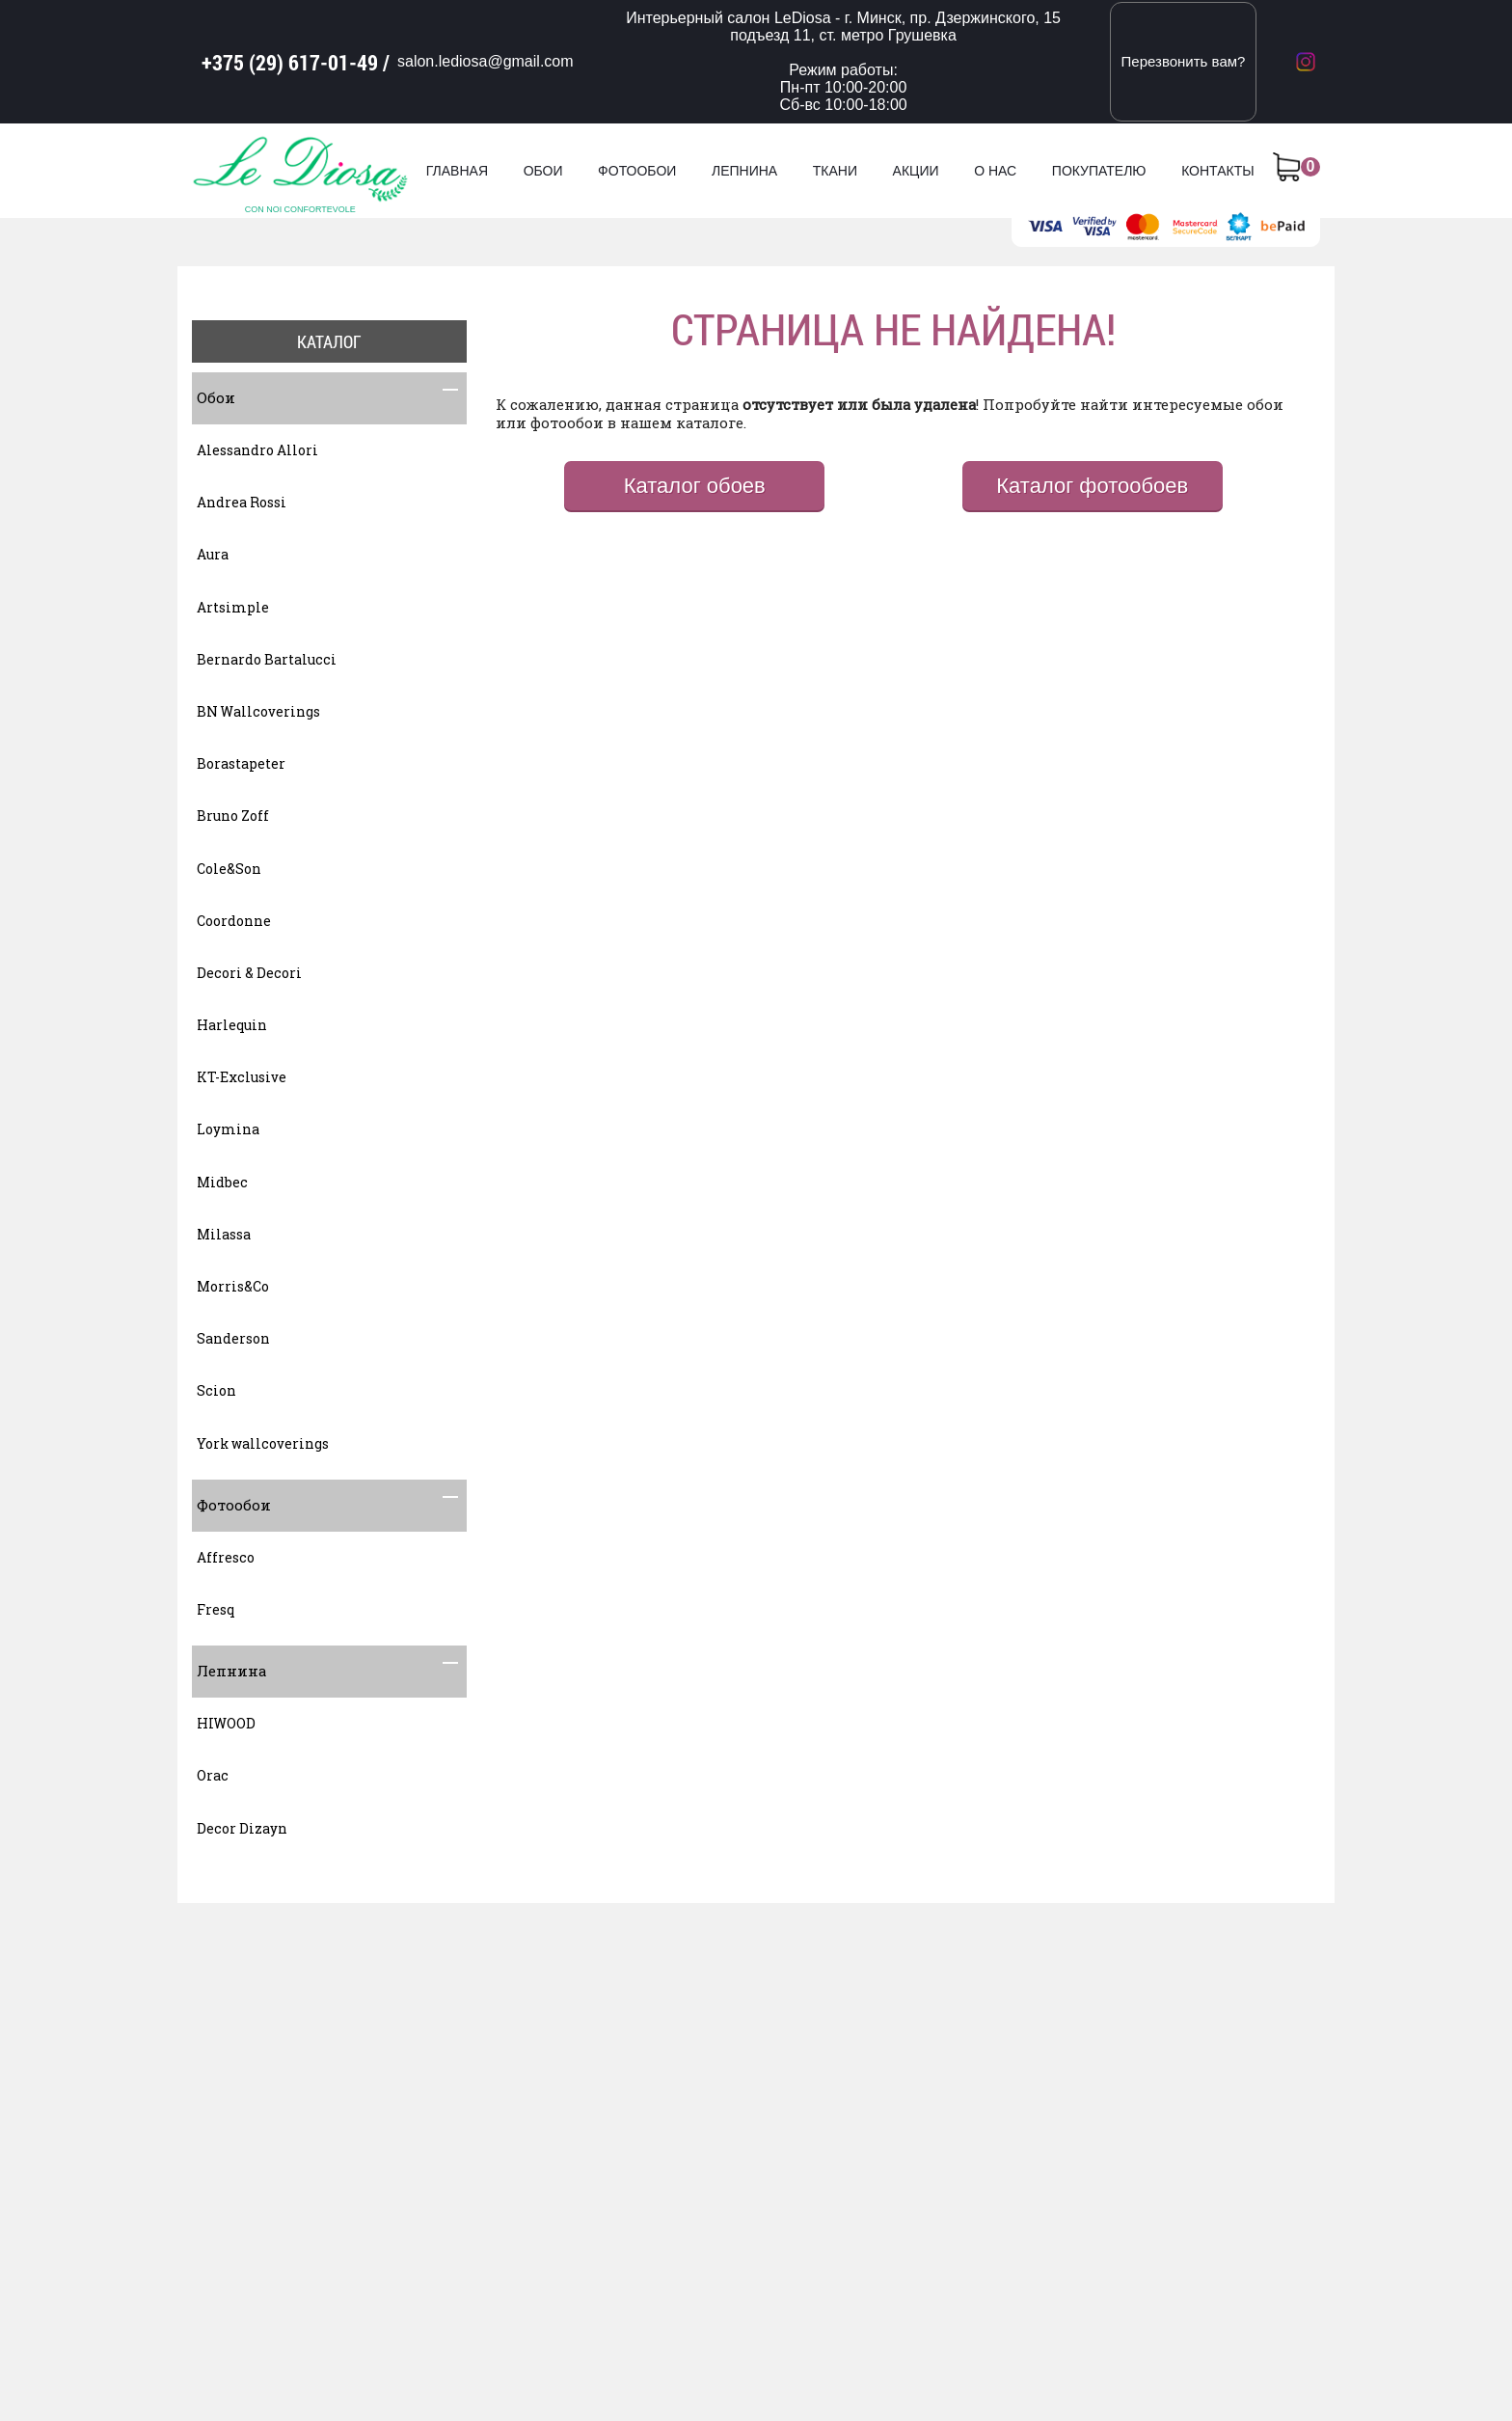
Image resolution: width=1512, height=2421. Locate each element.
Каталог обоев (695, 486)
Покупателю (1099, 170)
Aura (213, 554)
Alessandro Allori (257, 450)
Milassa (224, 1234)
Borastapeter (241, 763)
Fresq (215, 1609)
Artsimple (233, 607)
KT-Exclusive (241, 1077)
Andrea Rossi (241, 502)
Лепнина (744, 170)
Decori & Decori (249, 973)
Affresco (226, 1557)
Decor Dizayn (242, 1828)
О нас (995, 170)
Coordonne (234, 920)
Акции (916, 170)
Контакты (1218, 170)
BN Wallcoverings (258, 711)
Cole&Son (229, 868)
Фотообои (637, 170)
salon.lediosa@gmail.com (485, 61)
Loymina (228, 1129)
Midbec (222, 1182)
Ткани (835, 170)
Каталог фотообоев (1092, 486)
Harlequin (232, 1025)
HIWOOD (226, 1723)
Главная (457, 170)
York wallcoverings (263, 1443)
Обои (543, 170)
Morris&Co (233, 1286)
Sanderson (233, 1338)
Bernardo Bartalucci (267, 659)
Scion (216, 1390)
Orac (213, 1775)
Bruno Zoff (233, 815)
